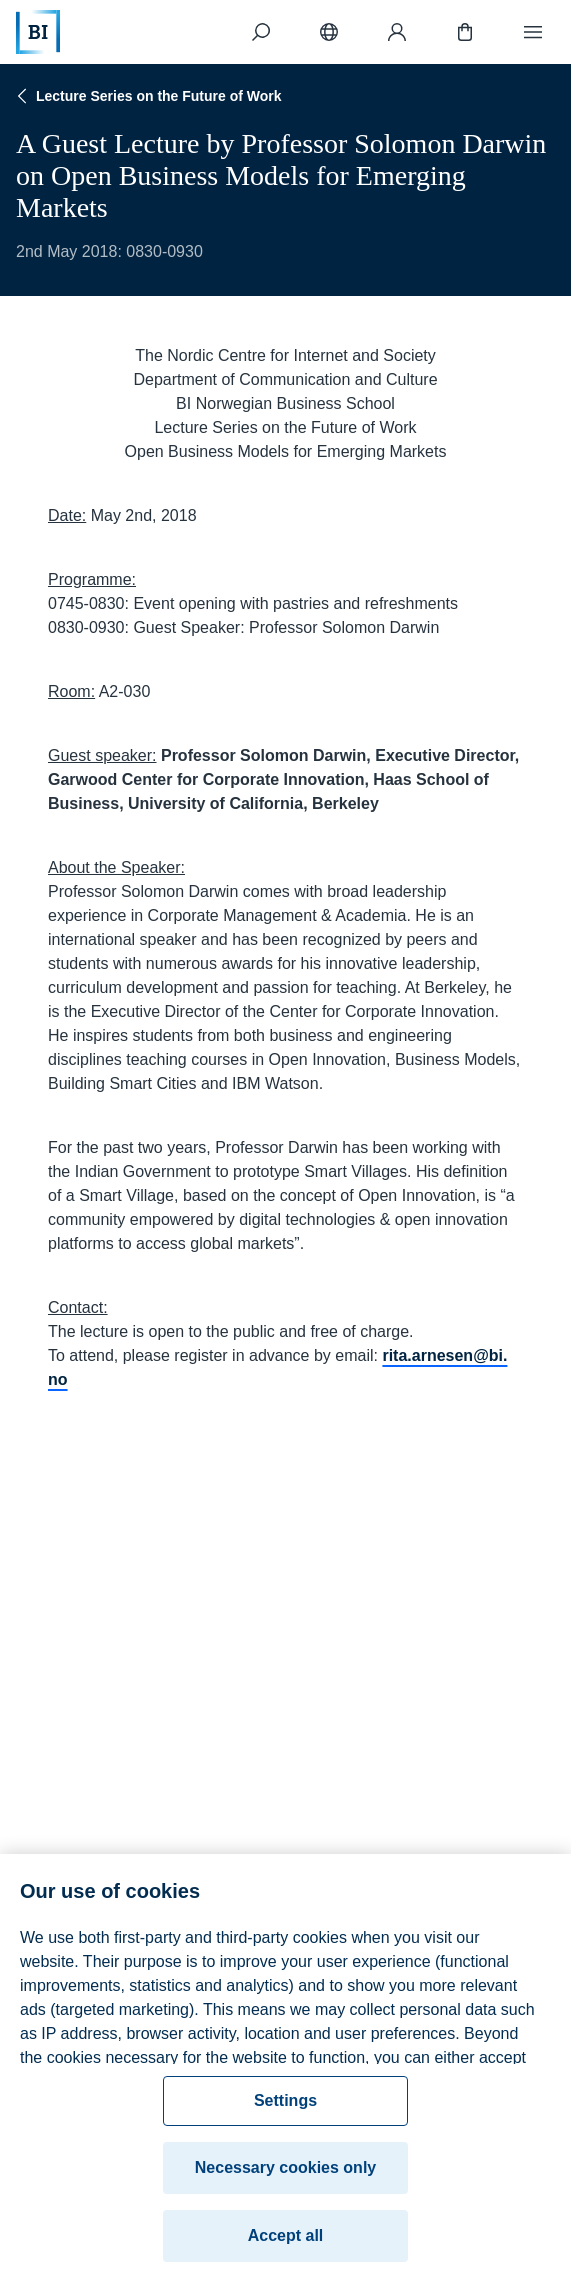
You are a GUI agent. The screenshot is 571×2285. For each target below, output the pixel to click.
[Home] (38, 32)
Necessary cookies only (285, 2173)
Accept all (286, 2241)
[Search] (261, 32)
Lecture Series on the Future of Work (147, 96)
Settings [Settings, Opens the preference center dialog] (285, 2106)
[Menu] (533, 32)
